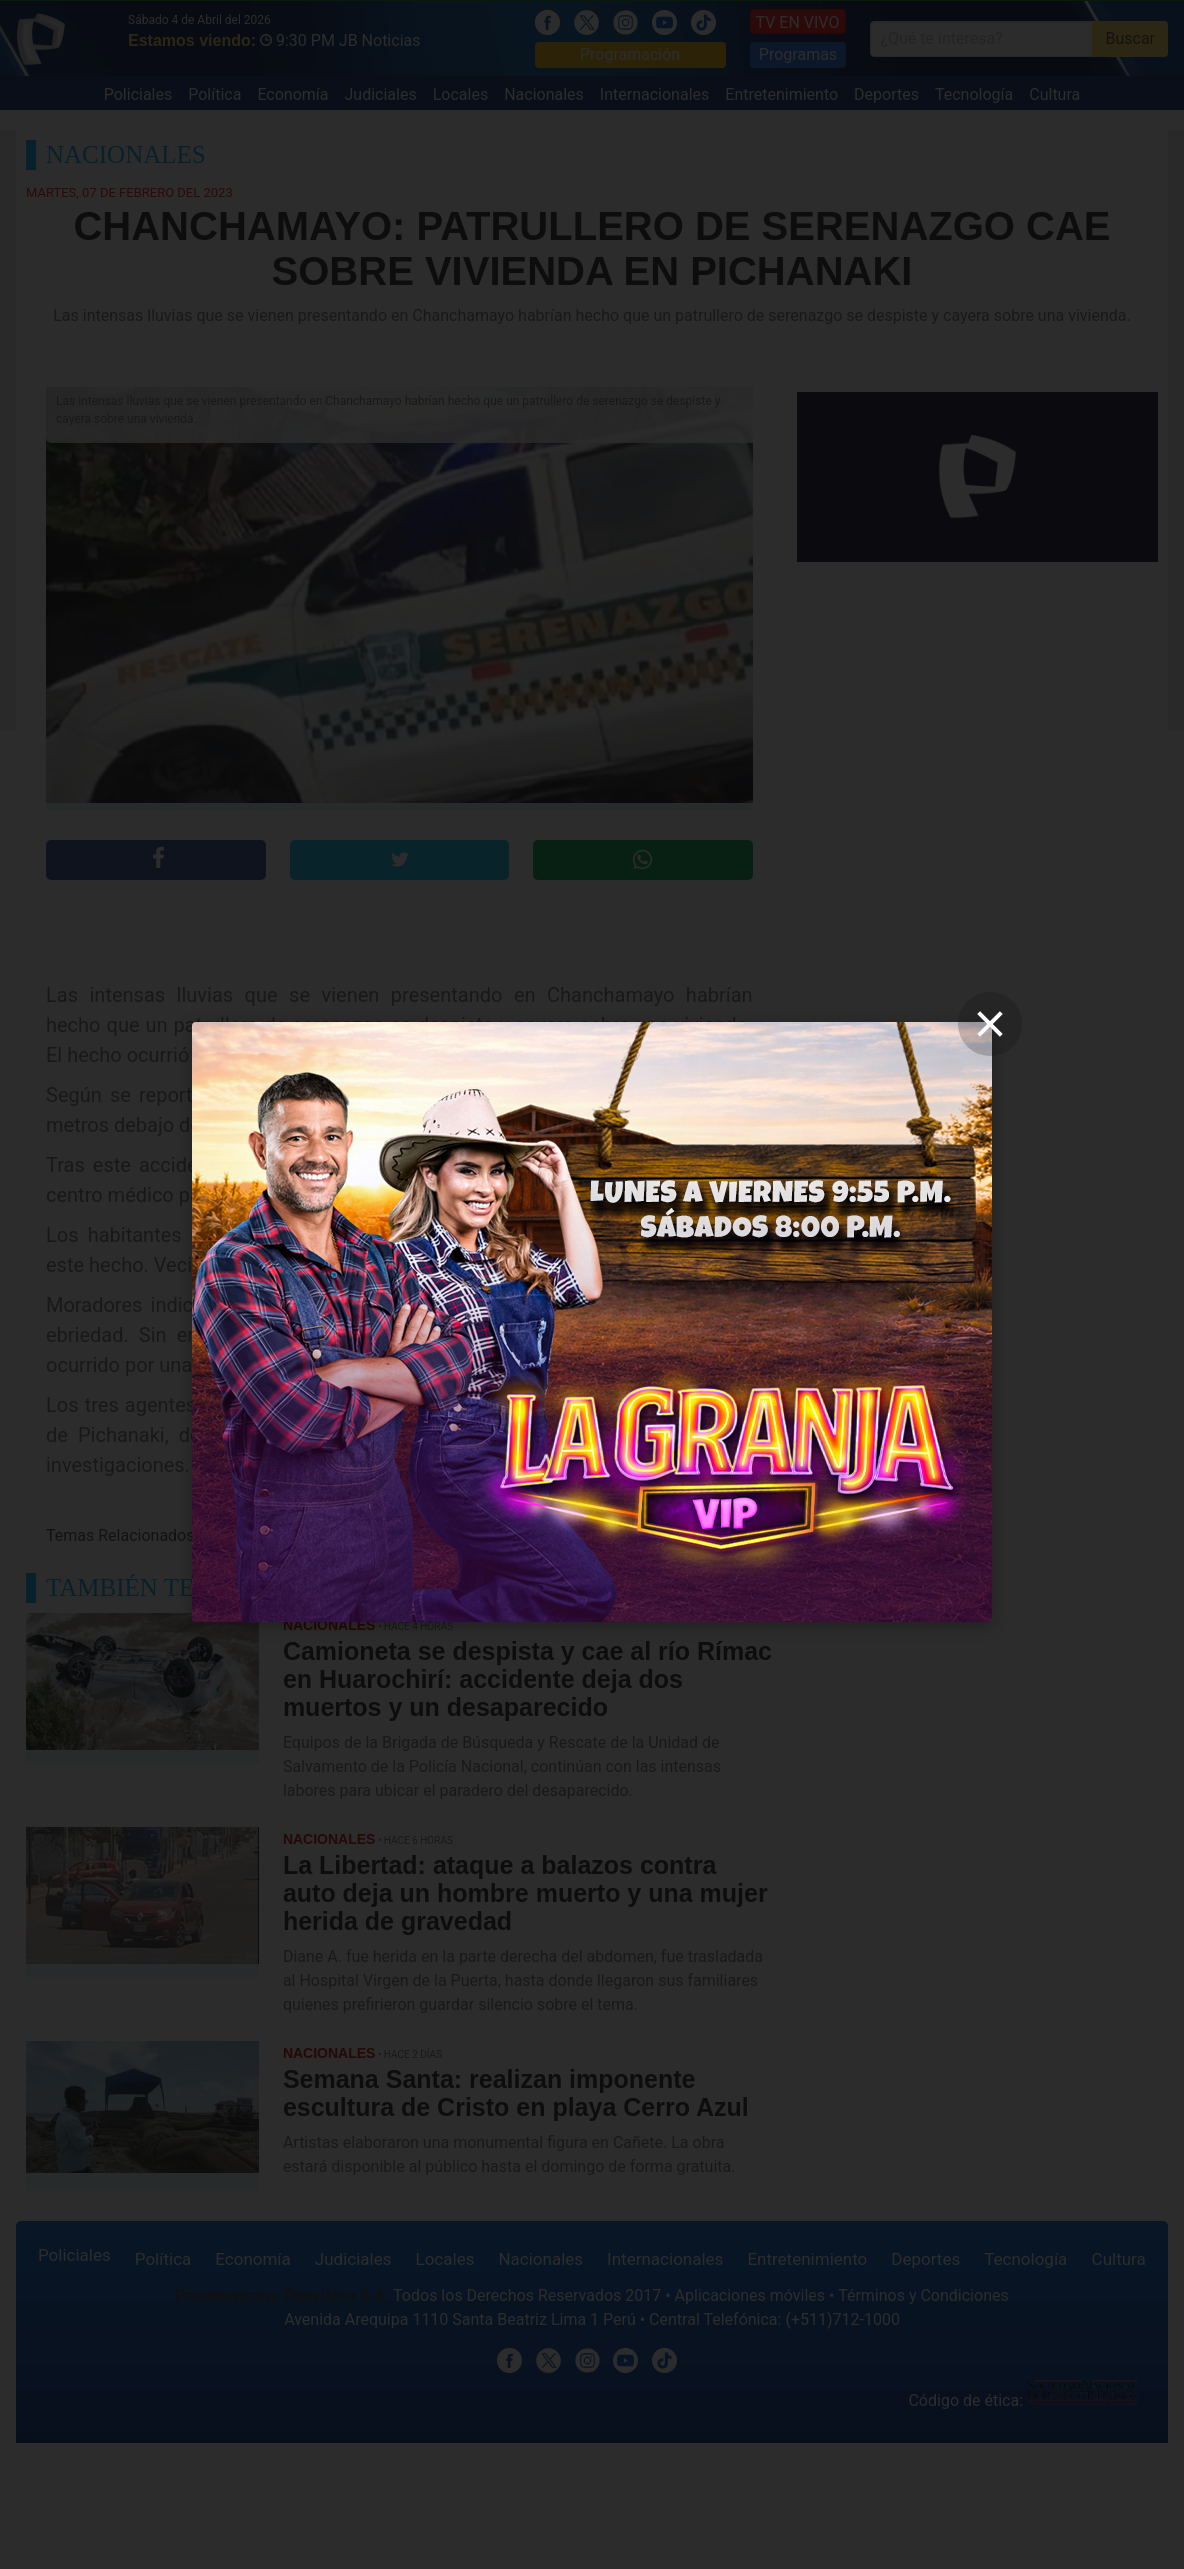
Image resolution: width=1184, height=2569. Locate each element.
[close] (990, 1024)
